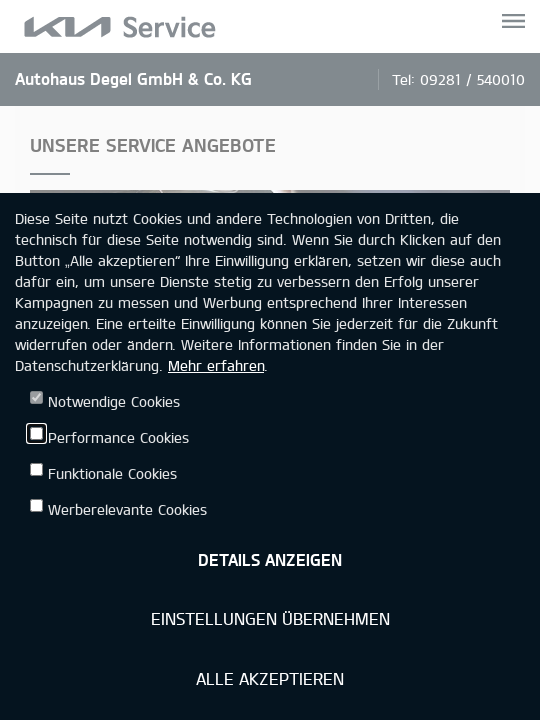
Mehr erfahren (216, 365)
